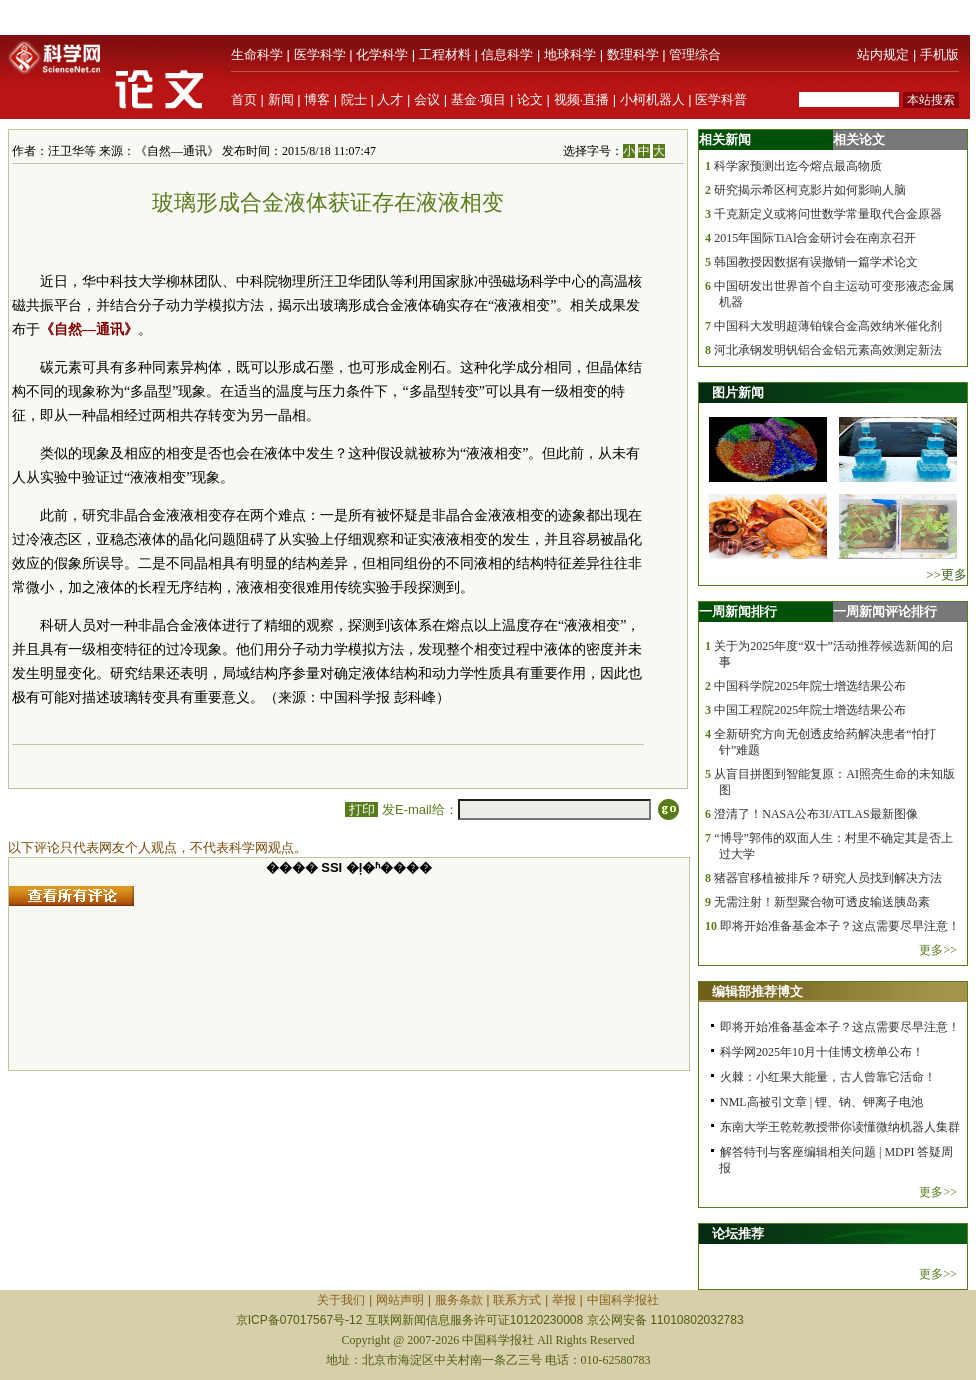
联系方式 (517, 1300)
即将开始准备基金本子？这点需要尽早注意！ (840, 926)
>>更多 (946, 574)
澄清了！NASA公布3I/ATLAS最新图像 (815, 814)
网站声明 (400, 1300)
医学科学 (320, 54)
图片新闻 (738, 392)
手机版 (939, 54)
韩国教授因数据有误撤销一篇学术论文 (816, 262)
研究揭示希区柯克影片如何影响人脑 (810, 190)
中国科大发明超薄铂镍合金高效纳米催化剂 (828, 326)
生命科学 (257, 54)
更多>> (938, 950)
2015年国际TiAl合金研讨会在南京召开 (815, 238)
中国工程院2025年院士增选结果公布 (810, 710)
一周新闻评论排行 (885, 611)
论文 (530, 99)
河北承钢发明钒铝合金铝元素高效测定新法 (828, 350)
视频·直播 (582, 99)
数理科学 (633, 54)
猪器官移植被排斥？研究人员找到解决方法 (828, 878)
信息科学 (507, 54)
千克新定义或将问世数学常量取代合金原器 (828, 214)
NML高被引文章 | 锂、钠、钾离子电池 (821, 1102)
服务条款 (459, 1300)
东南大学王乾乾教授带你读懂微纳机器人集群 (840, 1127)
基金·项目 (479, 99)
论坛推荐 (738, 1233)
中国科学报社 (623, 1300)
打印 (361, 809)
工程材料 (445, 54)
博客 (317, 99)
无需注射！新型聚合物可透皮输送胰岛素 (822, 902)
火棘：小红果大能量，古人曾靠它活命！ (828, 1077)
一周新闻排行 (738, 611)
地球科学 (570, 54)
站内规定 (883, 54)
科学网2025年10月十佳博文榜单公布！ (822, 1052)
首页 (244, 99)
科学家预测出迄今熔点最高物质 (798, 166)
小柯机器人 (652, 99)
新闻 (281, 99)
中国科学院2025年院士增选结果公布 (810, 686)
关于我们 (341, 1300)
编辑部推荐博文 (757, 991)
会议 (427, 99)
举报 (564, 1300)
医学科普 (721, 99)
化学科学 (382, 54)
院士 (354, 99)
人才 (390, 99)
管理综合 (695, 54)
